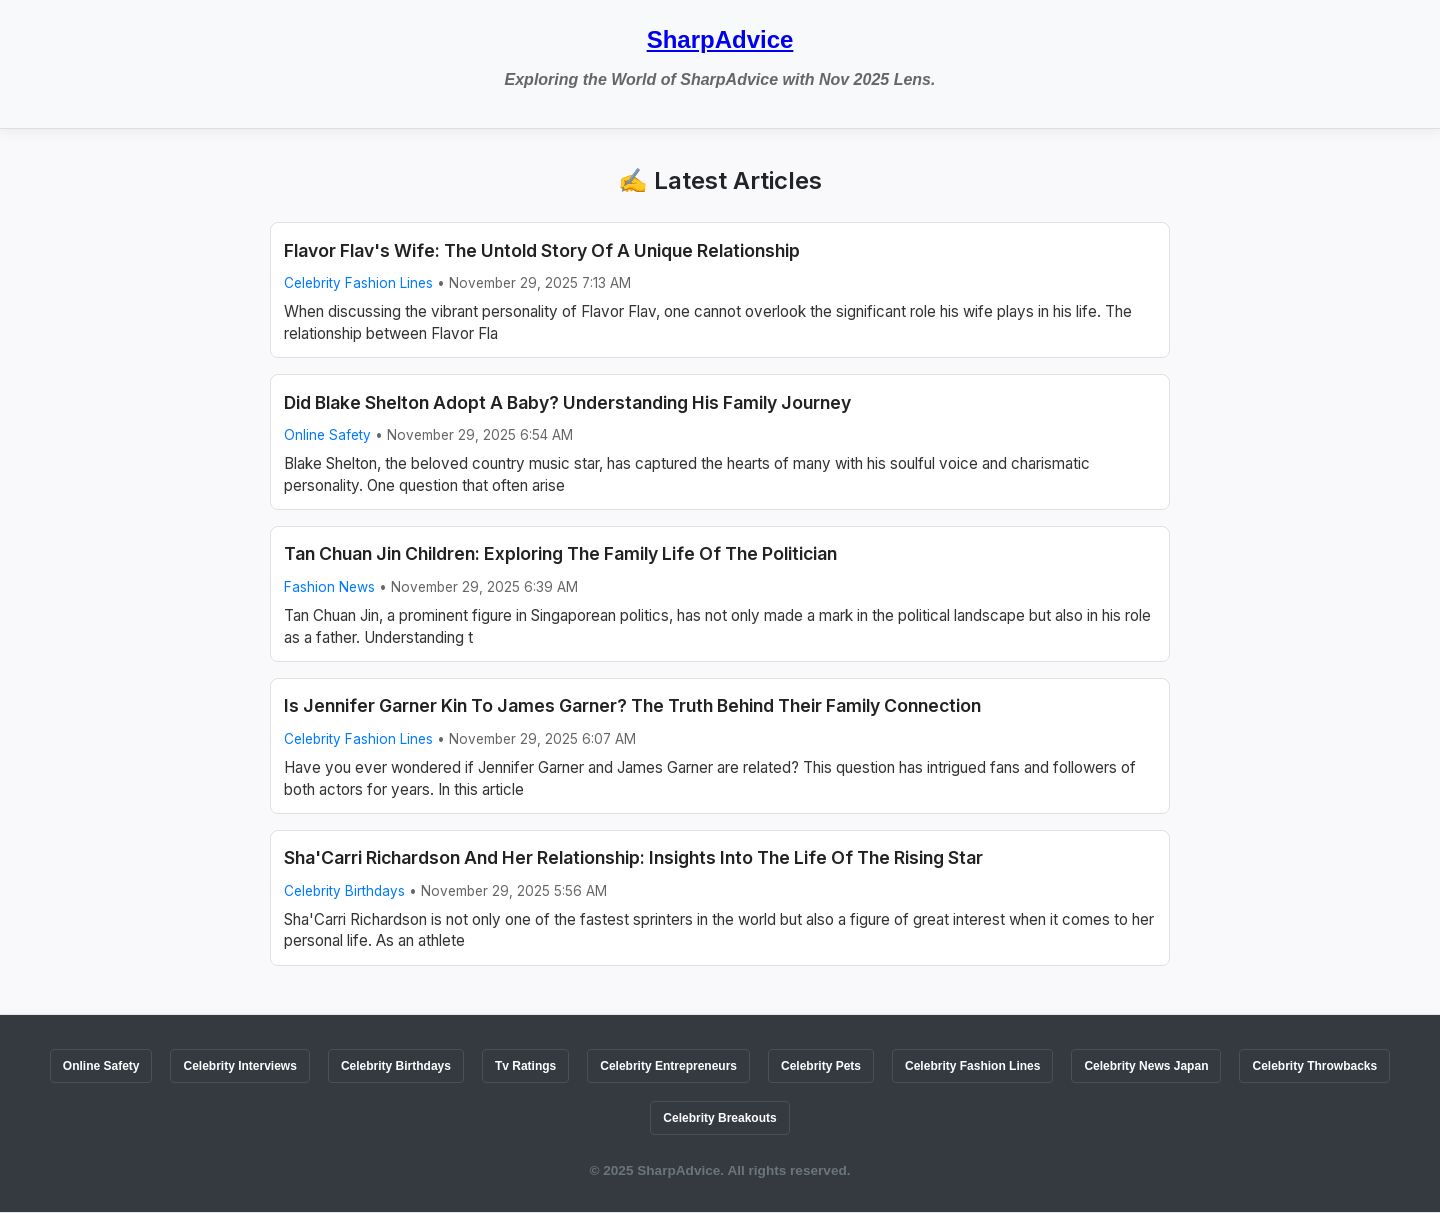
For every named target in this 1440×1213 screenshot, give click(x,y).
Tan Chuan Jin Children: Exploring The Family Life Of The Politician (560, 553)
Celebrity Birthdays (344, 891)
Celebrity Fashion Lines (358, 283)
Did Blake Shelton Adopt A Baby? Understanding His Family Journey (567, 402)
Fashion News (329, 587)
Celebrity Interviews (239, 1066)
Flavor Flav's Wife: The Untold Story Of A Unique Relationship (542, 250)
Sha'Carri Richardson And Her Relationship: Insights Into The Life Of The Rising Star (633, 857)
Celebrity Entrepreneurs (668, 1066)
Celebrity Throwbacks (1314, 1066)
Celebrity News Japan (1146, 1066)
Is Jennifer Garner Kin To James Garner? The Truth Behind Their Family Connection (632, 705)
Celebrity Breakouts (719, 1118)
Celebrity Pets (821, 1066)
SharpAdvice (720, 39)
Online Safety (327, 435)
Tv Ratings (525, 1066)
